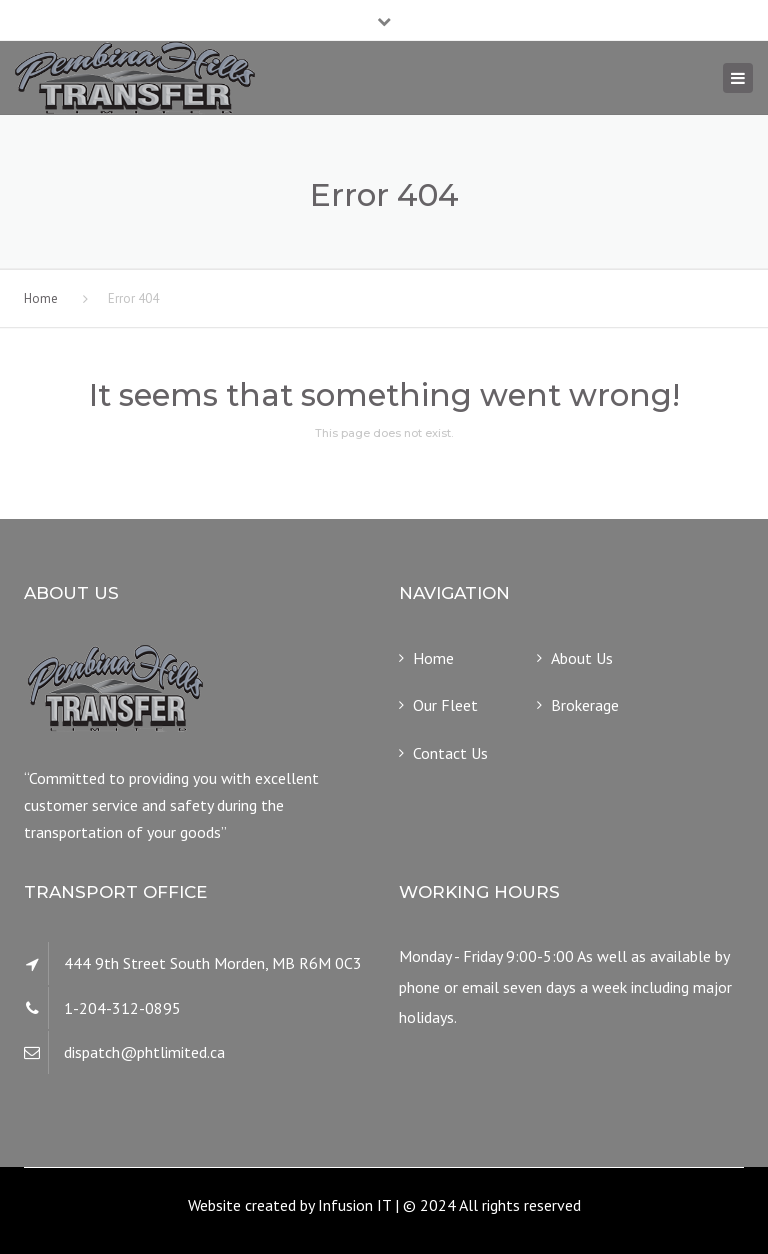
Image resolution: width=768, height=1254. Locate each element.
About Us (582, 658)
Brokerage (585, 705)
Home (41, 298)
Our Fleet (445, 705)
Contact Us (450, 753)
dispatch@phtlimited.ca (144, 1052)
